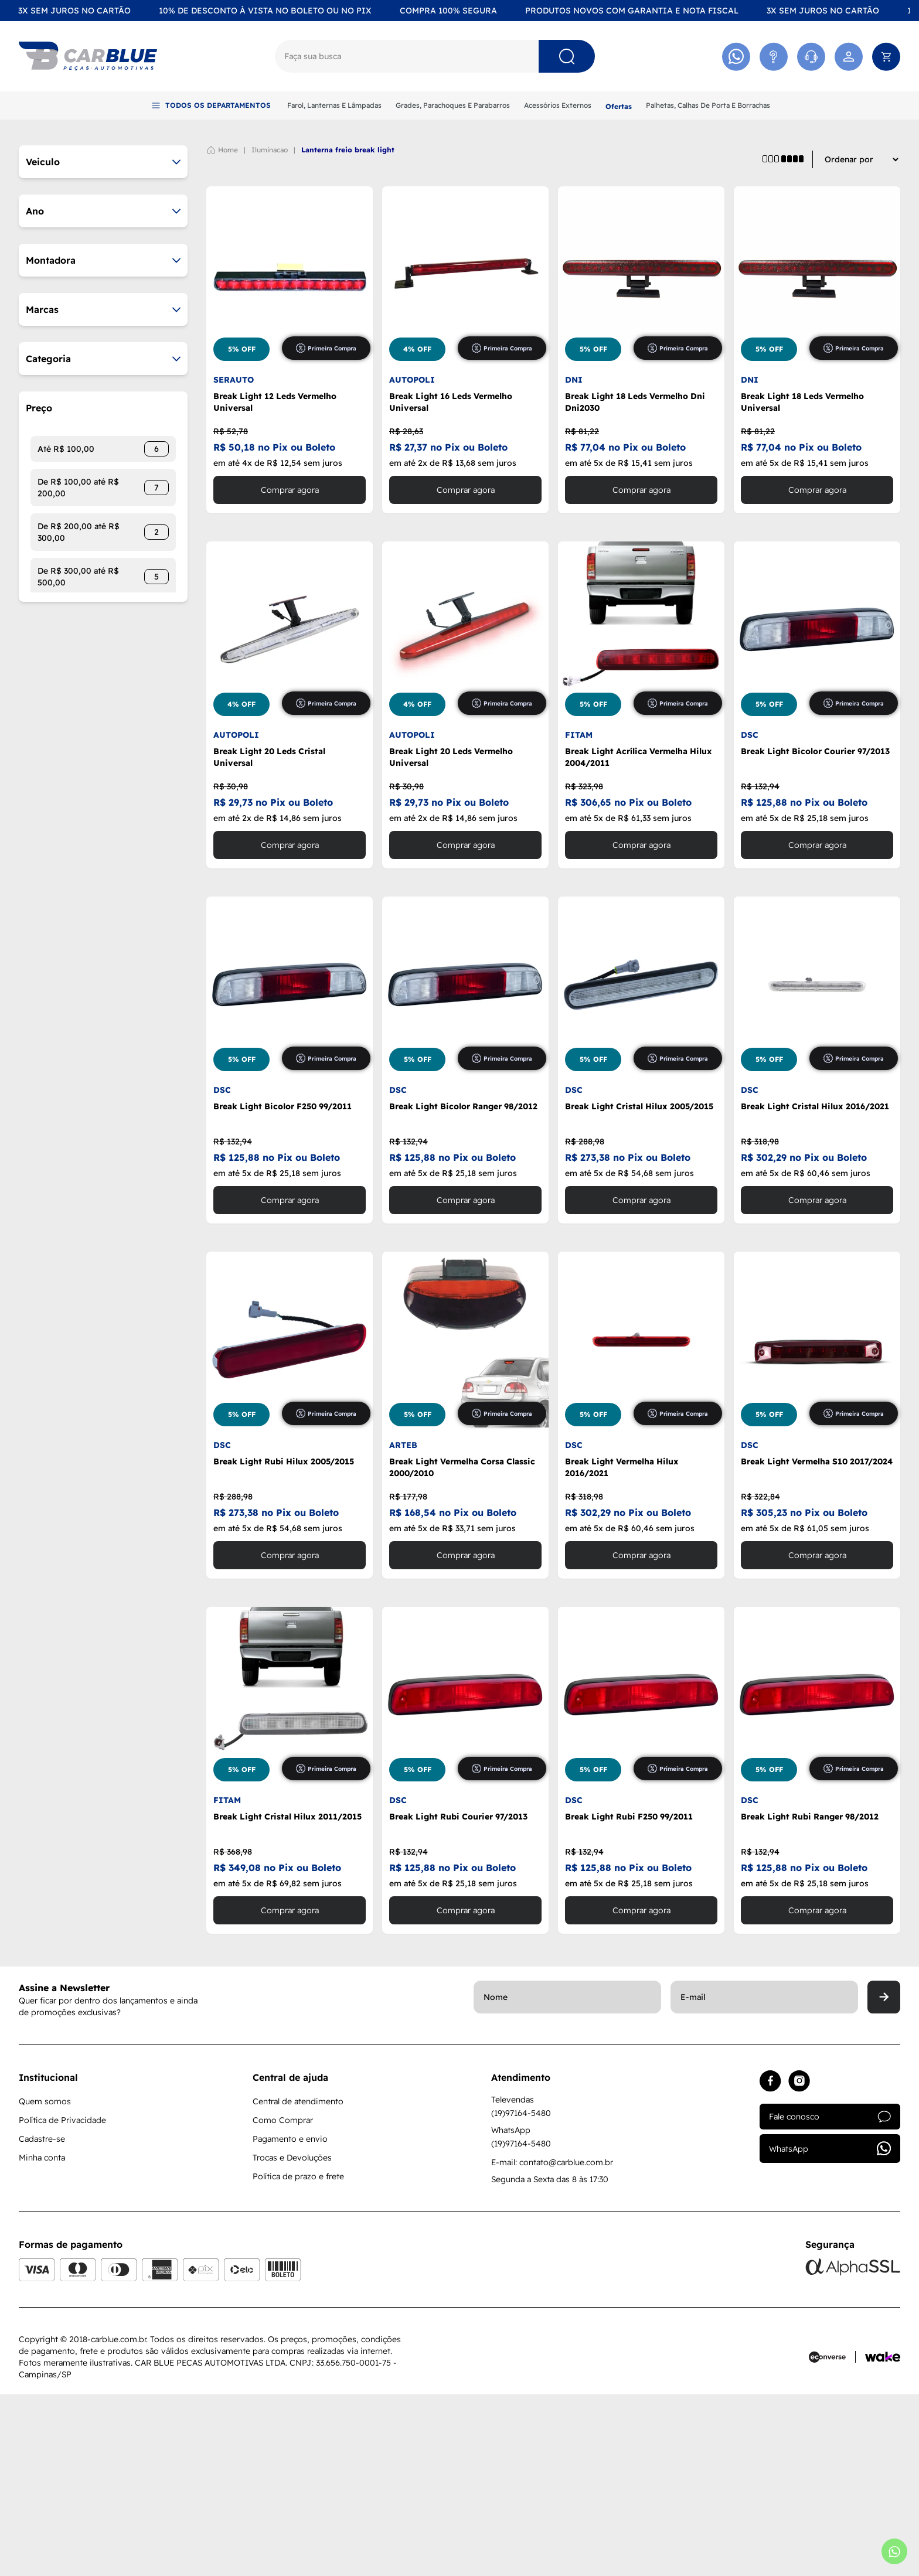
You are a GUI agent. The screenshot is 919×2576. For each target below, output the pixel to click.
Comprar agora (290, 671)
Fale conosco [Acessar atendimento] (830, 2298)
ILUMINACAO (269, 331)
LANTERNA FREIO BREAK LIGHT (347, 331)
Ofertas (618, 106)
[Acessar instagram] (799, 2263)
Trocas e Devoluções (292, 2339)
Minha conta (42, 2339)
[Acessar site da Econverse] (832, 2538)
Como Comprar (283, 2301)
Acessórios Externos (557, 105)
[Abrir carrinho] (886, 56)
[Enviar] (883, 2178)
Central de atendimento (298, 2283)
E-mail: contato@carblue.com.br (552, 2344)
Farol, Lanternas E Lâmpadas (334, 105)
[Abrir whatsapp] (894, 2551)
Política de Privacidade (62, 2301)
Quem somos (45, 2283)
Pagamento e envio (290, 2320)
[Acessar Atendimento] (774, 56)
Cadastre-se (42, 2320)
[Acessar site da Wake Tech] (882, 2538)
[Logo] (88, 56)
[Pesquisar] (567, 56)
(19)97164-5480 (521, 2294)
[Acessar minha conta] (849, 56)
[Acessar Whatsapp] (736, 56)
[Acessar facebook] (770, 2263)
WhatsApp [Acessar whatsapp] (830, 2330)
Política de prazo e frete (298, 2358)
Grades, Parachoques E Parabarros (453, 105)
